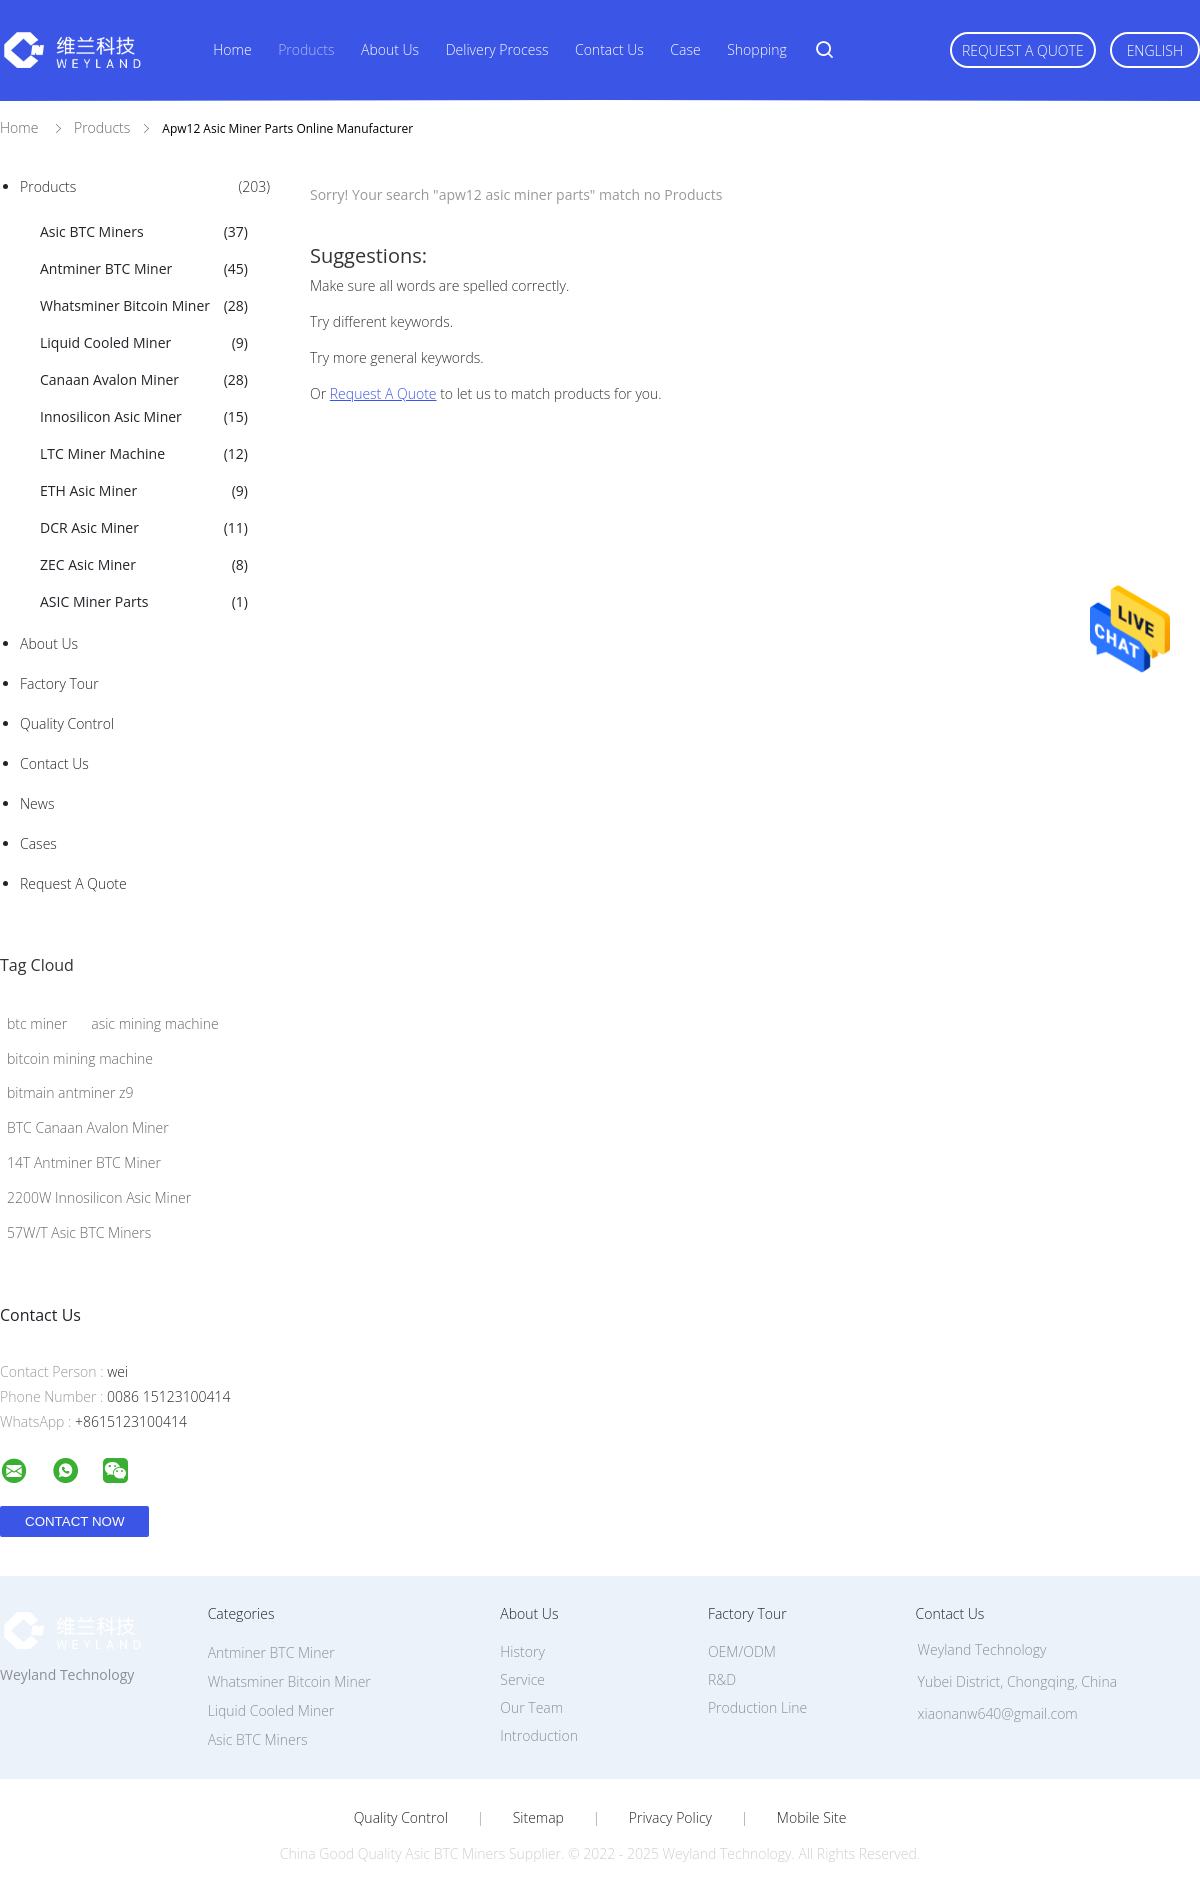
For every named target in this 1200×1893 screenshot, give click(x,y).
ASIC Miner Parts (144, 602)
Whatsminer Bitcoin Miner (144, 306)
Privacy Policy (670, 1818)
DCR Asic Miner (144, 528)
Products (306, 49)
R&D (722, 1679)
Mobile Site (811, 1818)
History (522, 1651)
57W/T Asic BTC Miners (79, 1232)
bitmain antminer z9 (70, 1092)
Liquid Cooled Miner (144, 343)
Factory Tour (59, 683)
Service (522, 1679)
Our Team (531, 1707)
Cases (38, 843)
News (37, 803)
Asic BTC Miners (144, 232)
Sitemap (538, 1818)
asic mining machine (154, 1023)
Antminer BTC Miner (144, 269)
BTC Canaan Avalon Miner (88, 1127)
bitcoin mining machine (80, 1058)
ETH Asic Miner (144, 491)
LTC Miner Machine (144, 454)
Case (685, 49)
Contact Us (609, 49)
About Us (390, 49)
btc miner (37, 1023)
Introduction (539, 1735)
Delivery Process (497, 49)
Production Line (757, 1707)
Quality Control (67, 723)
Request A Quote (1023, 50)
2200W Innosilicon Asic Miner (99, 1197)
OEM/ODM (742, 1651)
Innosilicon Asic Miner (144, 417)
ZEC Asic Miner (144, 565)
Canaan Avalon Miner (144, 380)
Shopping (756, 49)
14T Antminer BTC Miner (84, 1162)
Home (232, 49)
